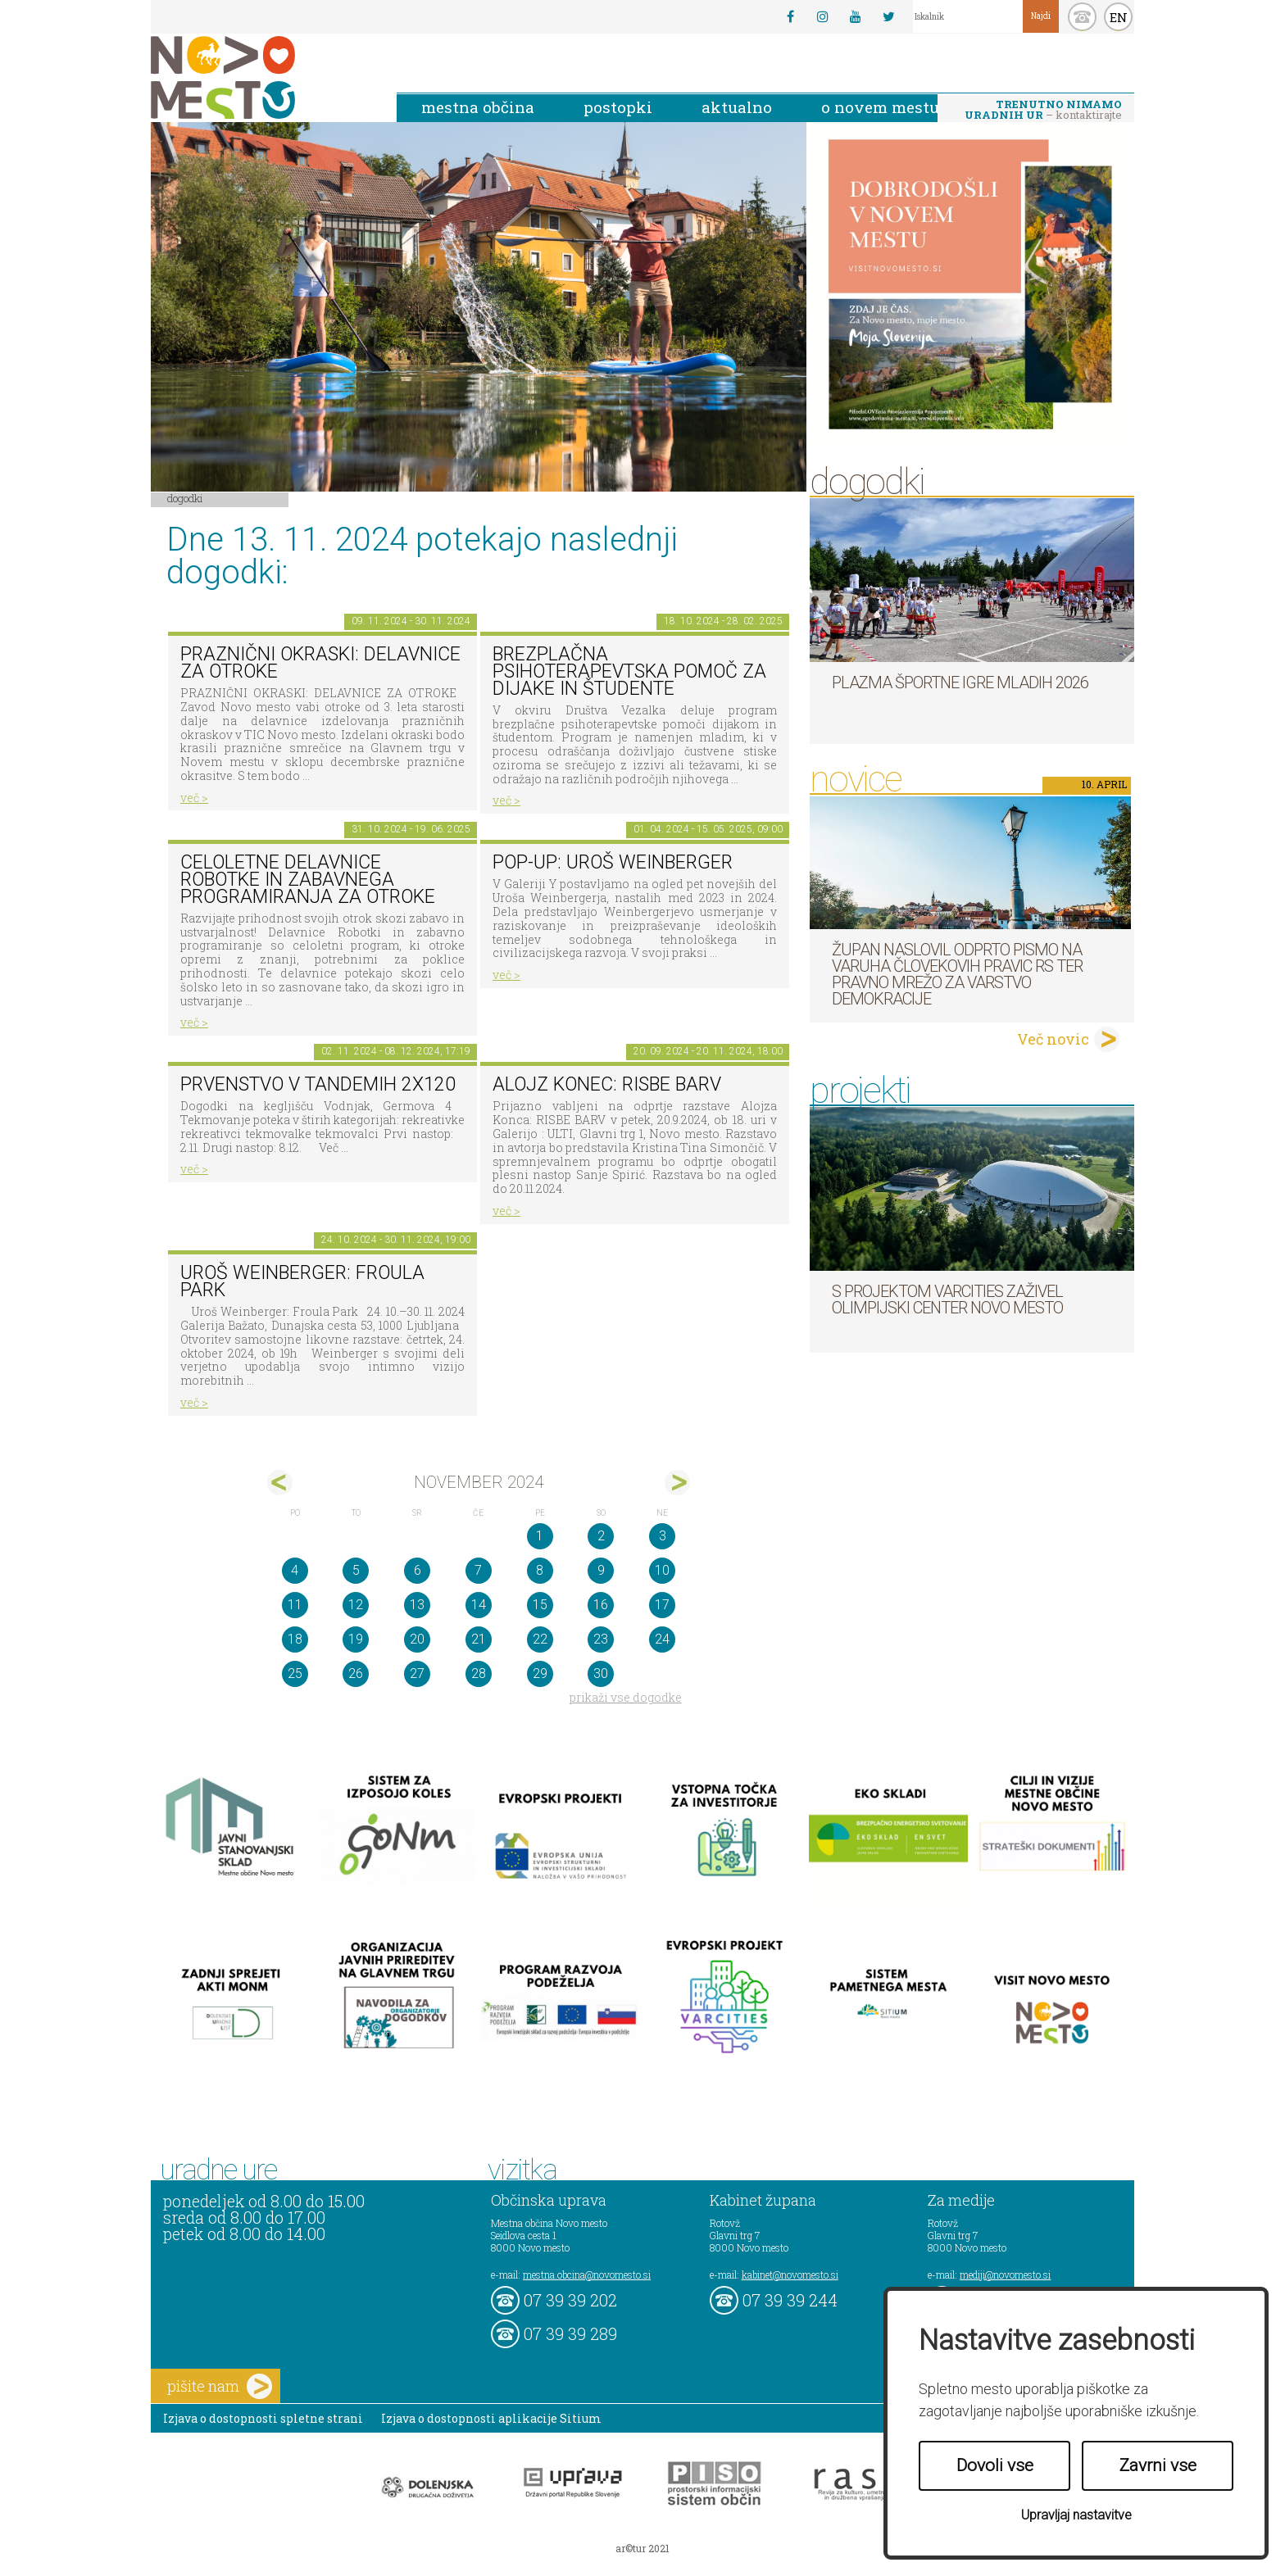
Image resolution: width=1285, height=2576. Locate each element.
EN (1119, 17)
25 (295, 1673)
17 (662, 1604)
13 (417, 1604)
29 (540, 1673)
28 (478, 1673)
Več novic (1053, 1039)
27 (417, 1673)
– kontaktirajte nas (1043, 111)
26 (355, 1673)
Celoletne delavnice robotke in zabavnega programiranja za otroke (307, 879)
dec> (677, 1482)
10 (662, 1570)
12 (355, 1604)
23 (600, 1639)
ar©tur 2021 (642, 2548)
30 (600, 1673)
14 (478, 1604)
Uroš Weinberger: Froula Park (302, 1281)
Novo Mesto (261, 77)
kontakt (1082, 16)
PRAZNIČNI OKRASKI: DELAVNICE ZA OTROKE (320, 663)
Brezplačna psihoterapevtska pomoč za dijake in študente (629, 671)
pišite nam (219, 2386)
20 (417, 1639)
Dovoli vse (994, 2465)
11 (295, 1604)
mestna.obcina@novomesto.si (587, 2274)
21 (478, 1639)
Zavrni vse (1157, 2465)
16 (600, 1604)
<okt (280, 1482)
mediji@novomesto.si (1005, 2274)
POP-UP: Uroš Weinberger (613, 862)
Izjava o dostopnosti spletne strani (263, 2418)
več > (194, 797)
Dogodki (185, 498)
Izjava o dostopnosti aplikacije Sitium (491, 2418)
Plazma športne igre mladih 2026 (960, 682)
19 (355, 1639)
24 (662, 1639)
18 (295, 1639)
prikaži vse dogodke (626, 1697)
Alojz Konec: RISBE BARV (607, 1084)
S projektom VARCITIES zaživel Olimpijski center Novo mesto (947, 1299)
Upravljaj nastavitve (1076, 2515)
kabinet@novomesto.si (790, 2274)
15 (540, 1604)
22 (540, 1639)
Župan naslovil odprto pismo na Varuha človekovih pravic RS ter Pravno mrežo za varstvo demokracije (957, 974)
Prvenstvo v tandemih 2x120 (318, 1084)
